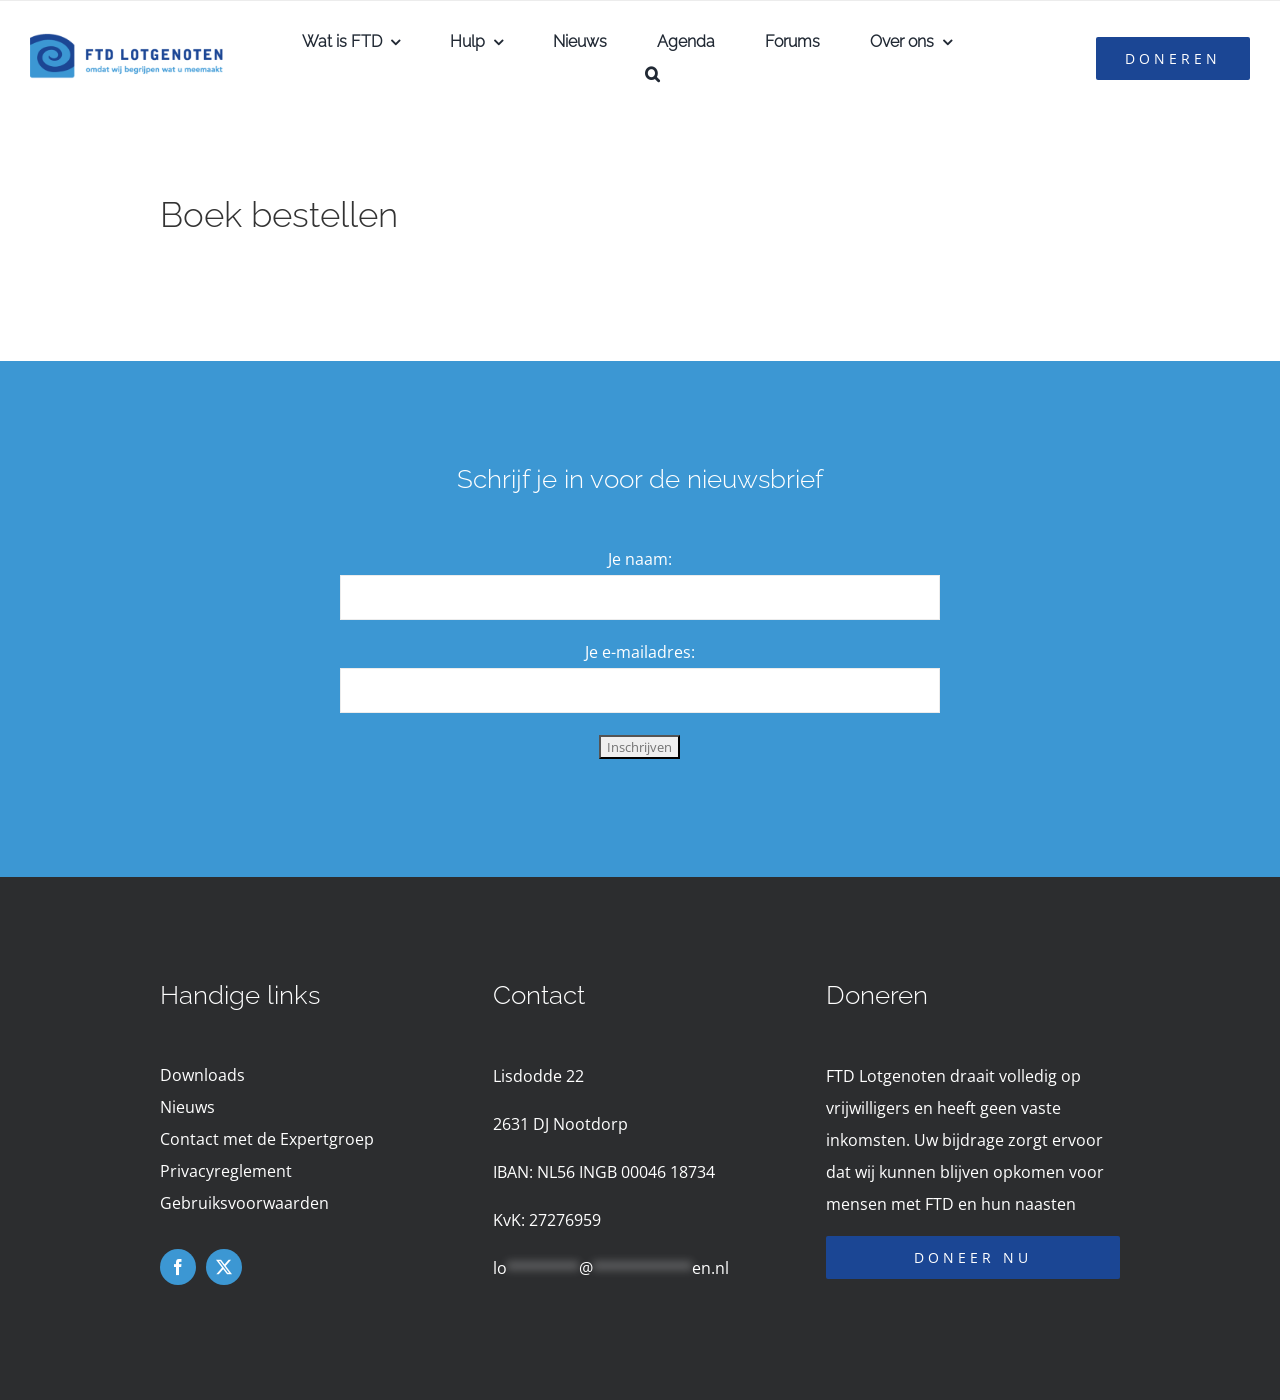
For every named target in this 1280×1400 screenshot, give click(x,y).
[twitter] (224, 1267)
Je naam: (640, 559)
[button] (652, 74)
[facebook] (178, 1267)
